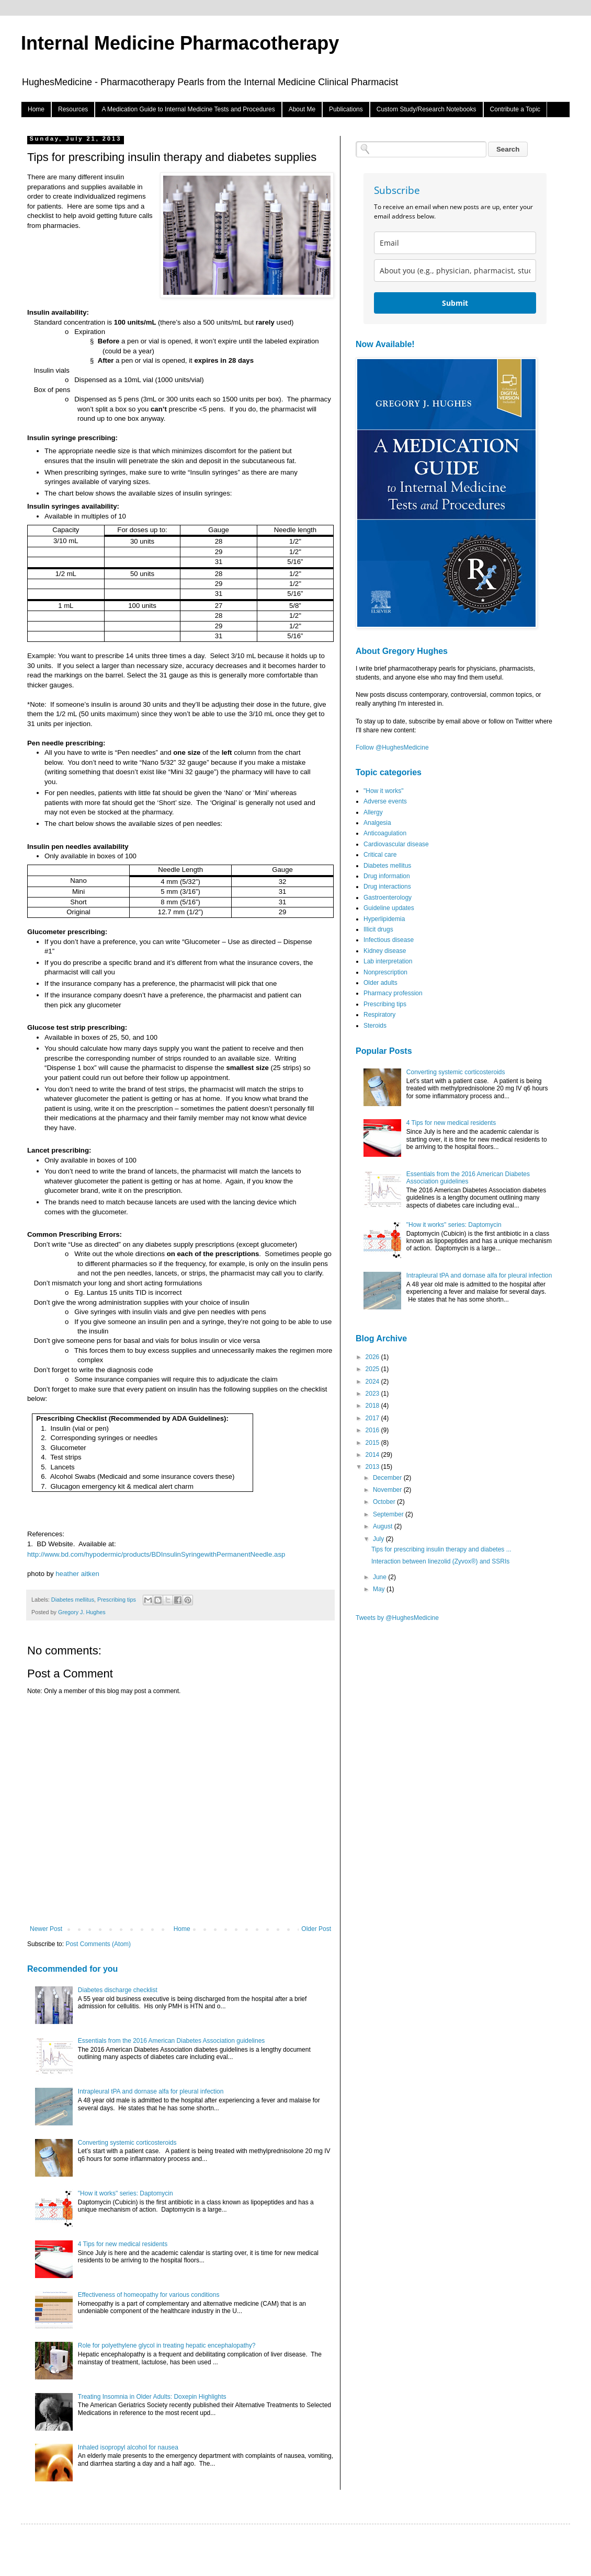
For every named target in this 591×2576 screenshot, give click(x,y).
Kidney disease (384, 950)
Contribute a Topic (515, 109)
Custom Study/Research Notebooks (426, 109)
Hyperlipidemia (384, 919)
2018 (373, 1405)
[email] (455, 243)
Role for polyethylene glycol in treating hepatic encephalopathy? (167, 2345)
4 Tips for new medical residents (122, 2244)
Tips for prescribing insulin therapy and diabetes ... (441, 1549)
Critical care (379, 854)
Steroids (375, 1025)
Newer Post (46, 1929)
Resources (73, 109)
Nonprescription (385, 972)
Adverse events (385, 801)
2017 (373, 1418)
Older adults (380, 982)
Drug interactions (387, 886)
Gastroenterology (387, 897)
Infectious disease (388, 940)
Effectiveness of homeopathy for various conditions (149, 2294)
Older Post (316, 1929)
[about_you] (455, 270)
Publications (346, 109)
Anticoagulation (384, 833)
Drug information (386, 876)
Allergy (373, 812)
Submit (455, 303)
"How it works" (383, 791)
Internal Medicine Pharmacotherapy (180, 43)
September (389, 1514)
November (388, 1489)
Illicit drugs (378, 929)
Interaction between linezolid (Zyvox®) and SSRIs (440, 1561)
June (380, 1577)
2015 (373, 1442)
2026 (373, 1357)
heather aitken (77, 1574)
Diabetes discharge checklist (117, 1990)
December (388, 1477)
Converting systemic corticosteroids (127, 2142)
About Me (302, 109)
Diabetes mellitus (72, 1599)
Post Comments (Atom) (98, 1944)
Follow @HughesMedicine (392, 747)
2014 (373, 1454)
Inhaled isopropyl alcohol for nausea (128, 2447)
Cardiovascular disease (396, 844)
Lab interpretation (387, 961)
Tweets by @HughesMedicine (397, 1618)
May (380, 1589)
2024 (373, 1381)
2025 (373, 1369)
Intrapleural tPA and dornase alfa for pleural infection (151, 2091)
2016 (373, 1430)
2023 (373, 1393)
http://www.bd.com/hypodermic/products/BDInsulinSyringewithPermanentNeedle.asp (156, 1554)
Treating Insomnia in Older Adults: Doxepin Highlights (152, 2396)
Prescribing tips (116, 1599)
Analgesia (377, 822)
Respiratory (379, 1014)
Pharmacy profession (393, 993)
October (385, 1501)
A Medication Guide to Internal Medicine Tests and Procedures (188, 109)
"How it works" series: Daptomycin (125, 2193)
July (379, 1539)
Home (36, 109)
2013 (373, 1466)
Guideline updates (388, 908)
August (383, 1526)
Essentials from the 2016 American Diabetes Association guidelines (171, 2040)
